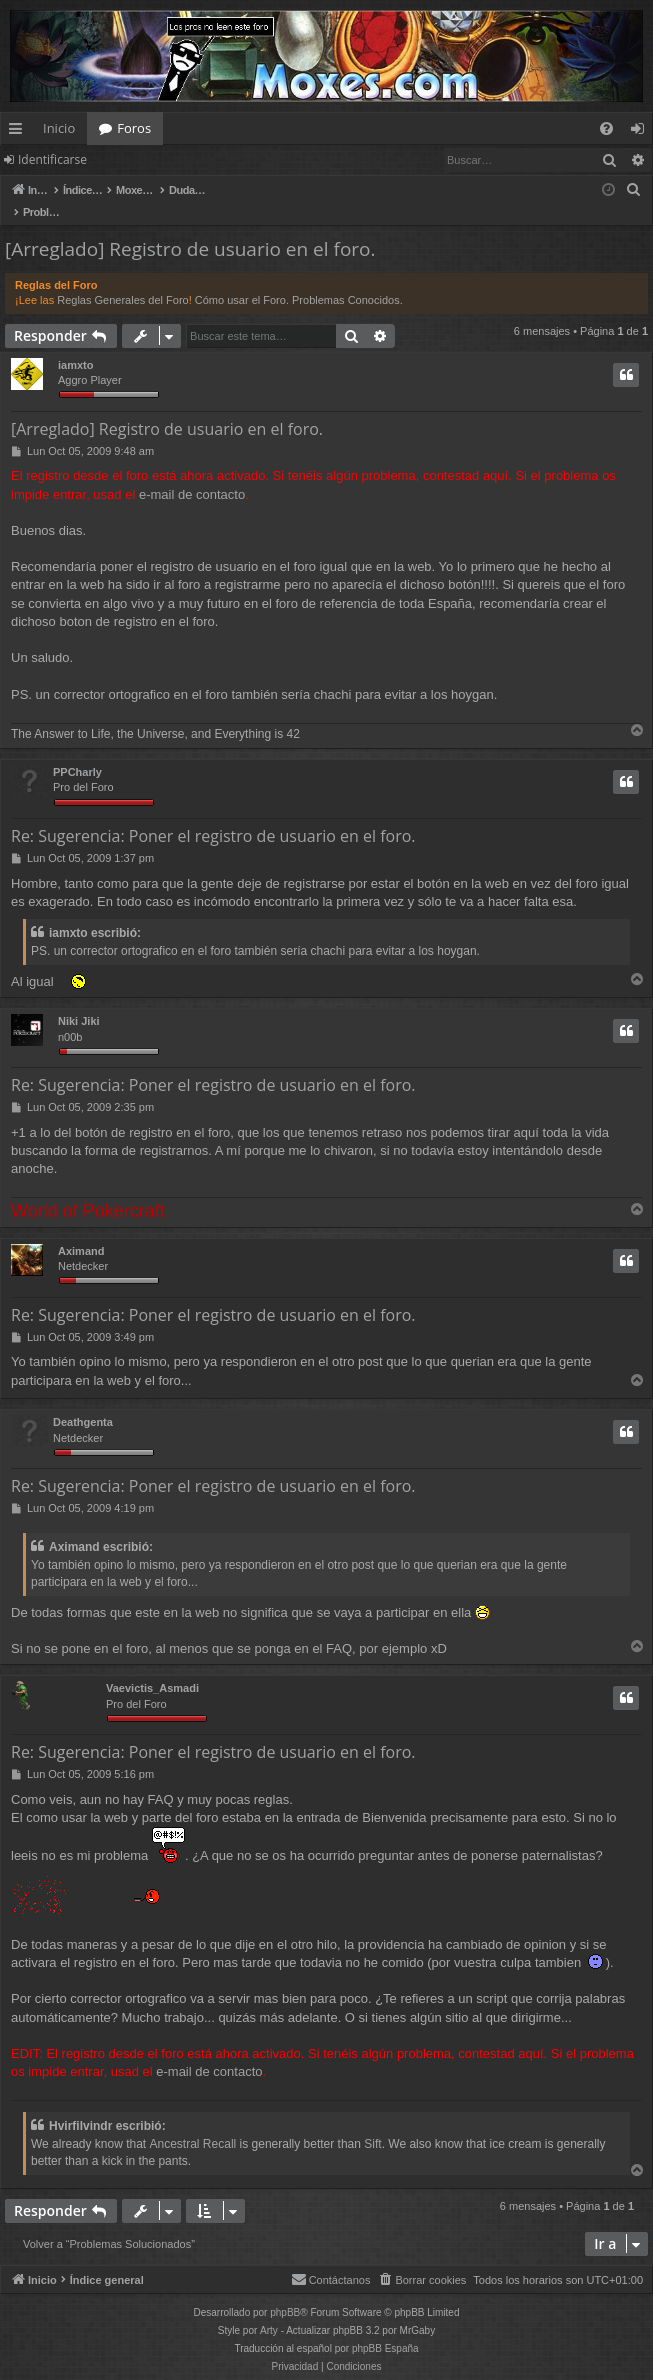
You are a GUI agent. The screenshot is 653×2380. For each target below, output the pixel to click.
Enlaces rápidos (19, 132)
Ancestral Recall (193, 2123)
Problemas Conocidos (346, 279)
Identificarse (52, 159)
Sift (372, 2123)
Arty (269, 2309)
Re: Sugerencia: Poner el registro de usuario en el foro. (213, 815)
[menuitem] (606, 128)
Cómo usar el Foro (240, 279)
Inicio (59, 128)
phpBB (285, 2291)
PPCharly (77, 751)
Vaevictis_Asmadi (152, 1667)
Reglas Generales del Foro (122, 279)
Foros (134, 128)
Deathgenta (83, 1401)
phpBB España (385, 2327)
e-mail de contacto (192, 473)
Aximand (81, 1230)
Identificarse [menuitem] (642, 132)
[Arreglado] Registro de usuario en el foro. (190, 228)
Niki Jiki (79, 1000)
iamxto (75, 344)
